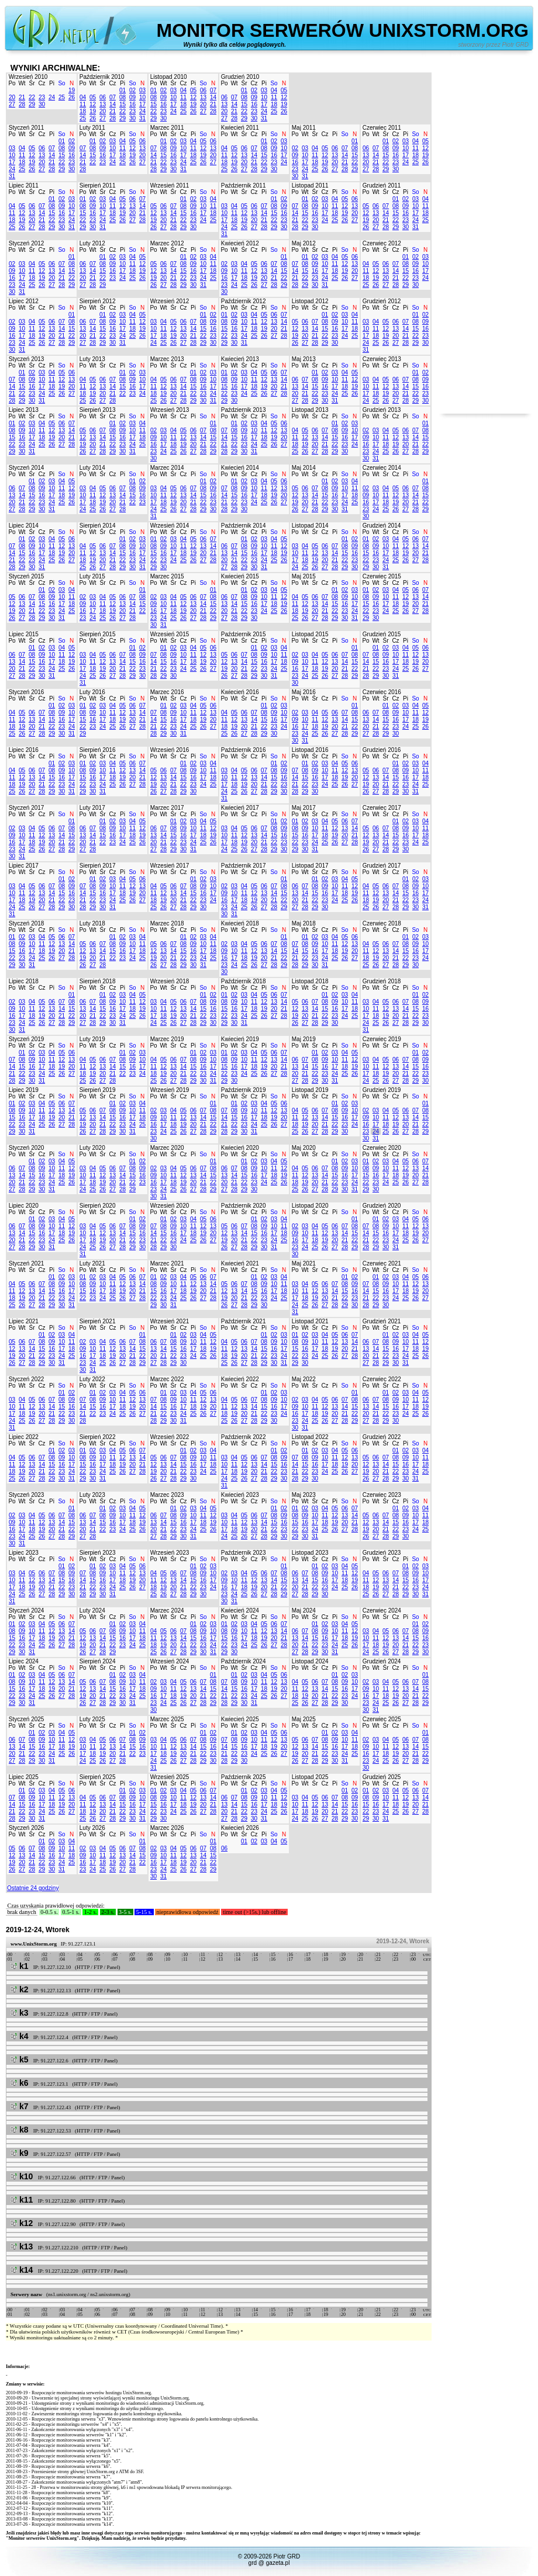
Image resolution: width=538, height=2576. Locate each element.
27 (12, 104)
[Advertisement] (485, 238)
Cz (41, 83)
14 (112, 104)
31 (142, 118)
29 (32, 104)
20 (12, 97)
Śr (32, 83)
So (61, 83)
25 (61, 97)
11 (83, 104)
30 (42, 104)
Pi (51, 83)
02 (132, 90)
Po (11, 83)
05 (92, 97)
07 (112, 97)
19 (71, 90)
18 (83, 111)
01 (122, 90)
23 (42, 97)
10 (142, 97)
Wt (21, 83)
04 (83, 97)
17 (142, 104)
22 (32, 97)
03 (142, 90)
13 (102, 104)
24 (52, 97)
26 (71, 97)
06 (102, 97)
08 (122, 97)
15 (122, 104)
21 (22, 97)
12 (92, 104)
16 (132, 104)
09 (132, 97)
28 (22, 104)
